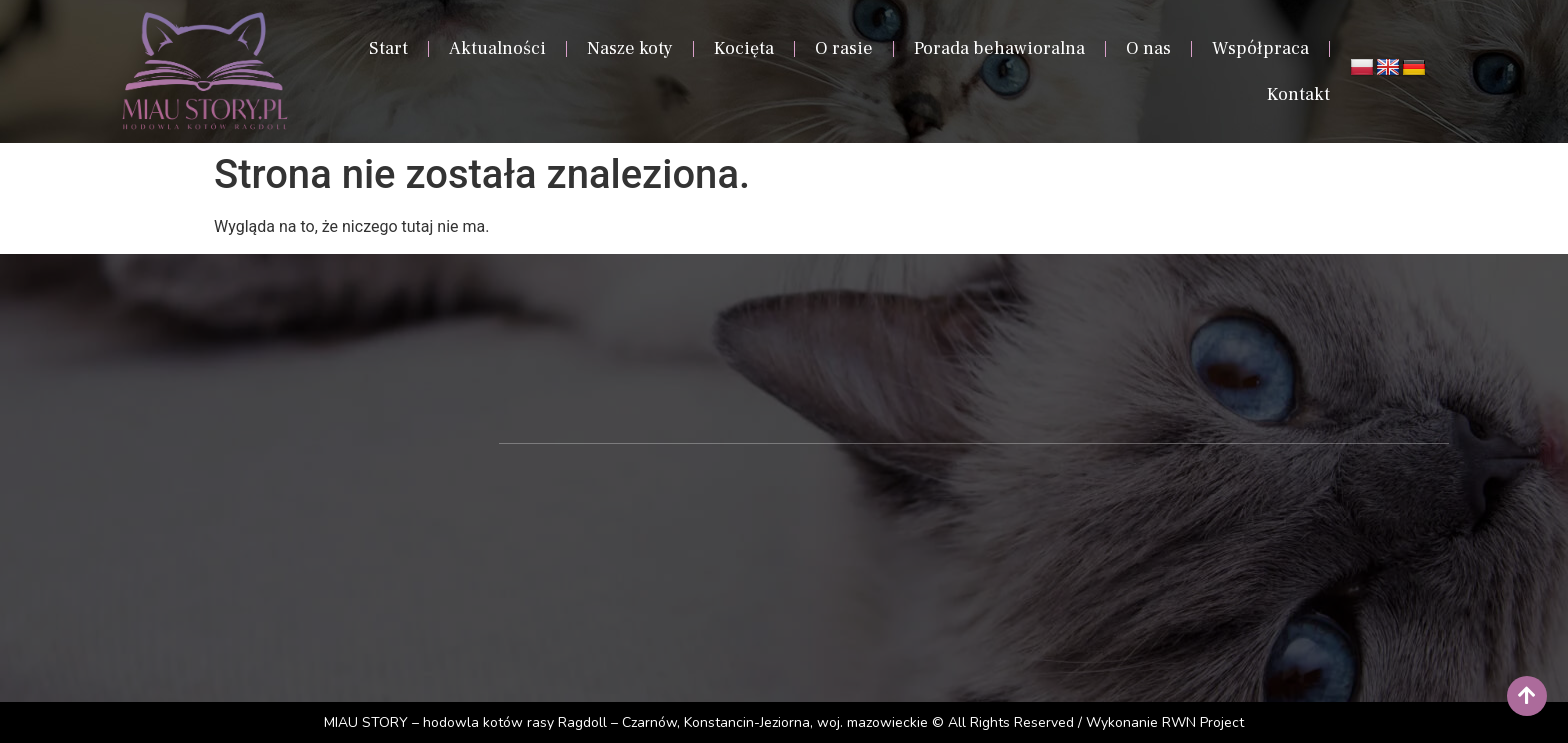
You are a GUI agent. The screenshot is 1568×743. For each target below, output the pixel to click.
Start (388, 48)
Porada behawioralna (999, 48)
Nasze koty (630, 48)
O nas (1148, 48)
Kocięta (744, 48)
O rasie (844, 48)
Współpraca (1260, 48)
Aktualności (497, 48)
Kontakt (1298, 94)
